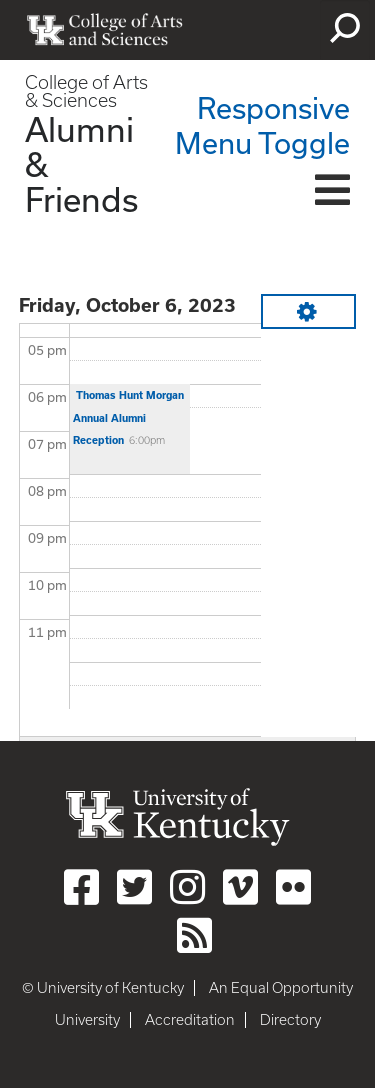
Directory (290, 1020)
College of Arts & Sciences (86, 91)
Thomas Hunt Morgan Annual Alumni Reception (128, 417)
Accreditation (190, 1020)
